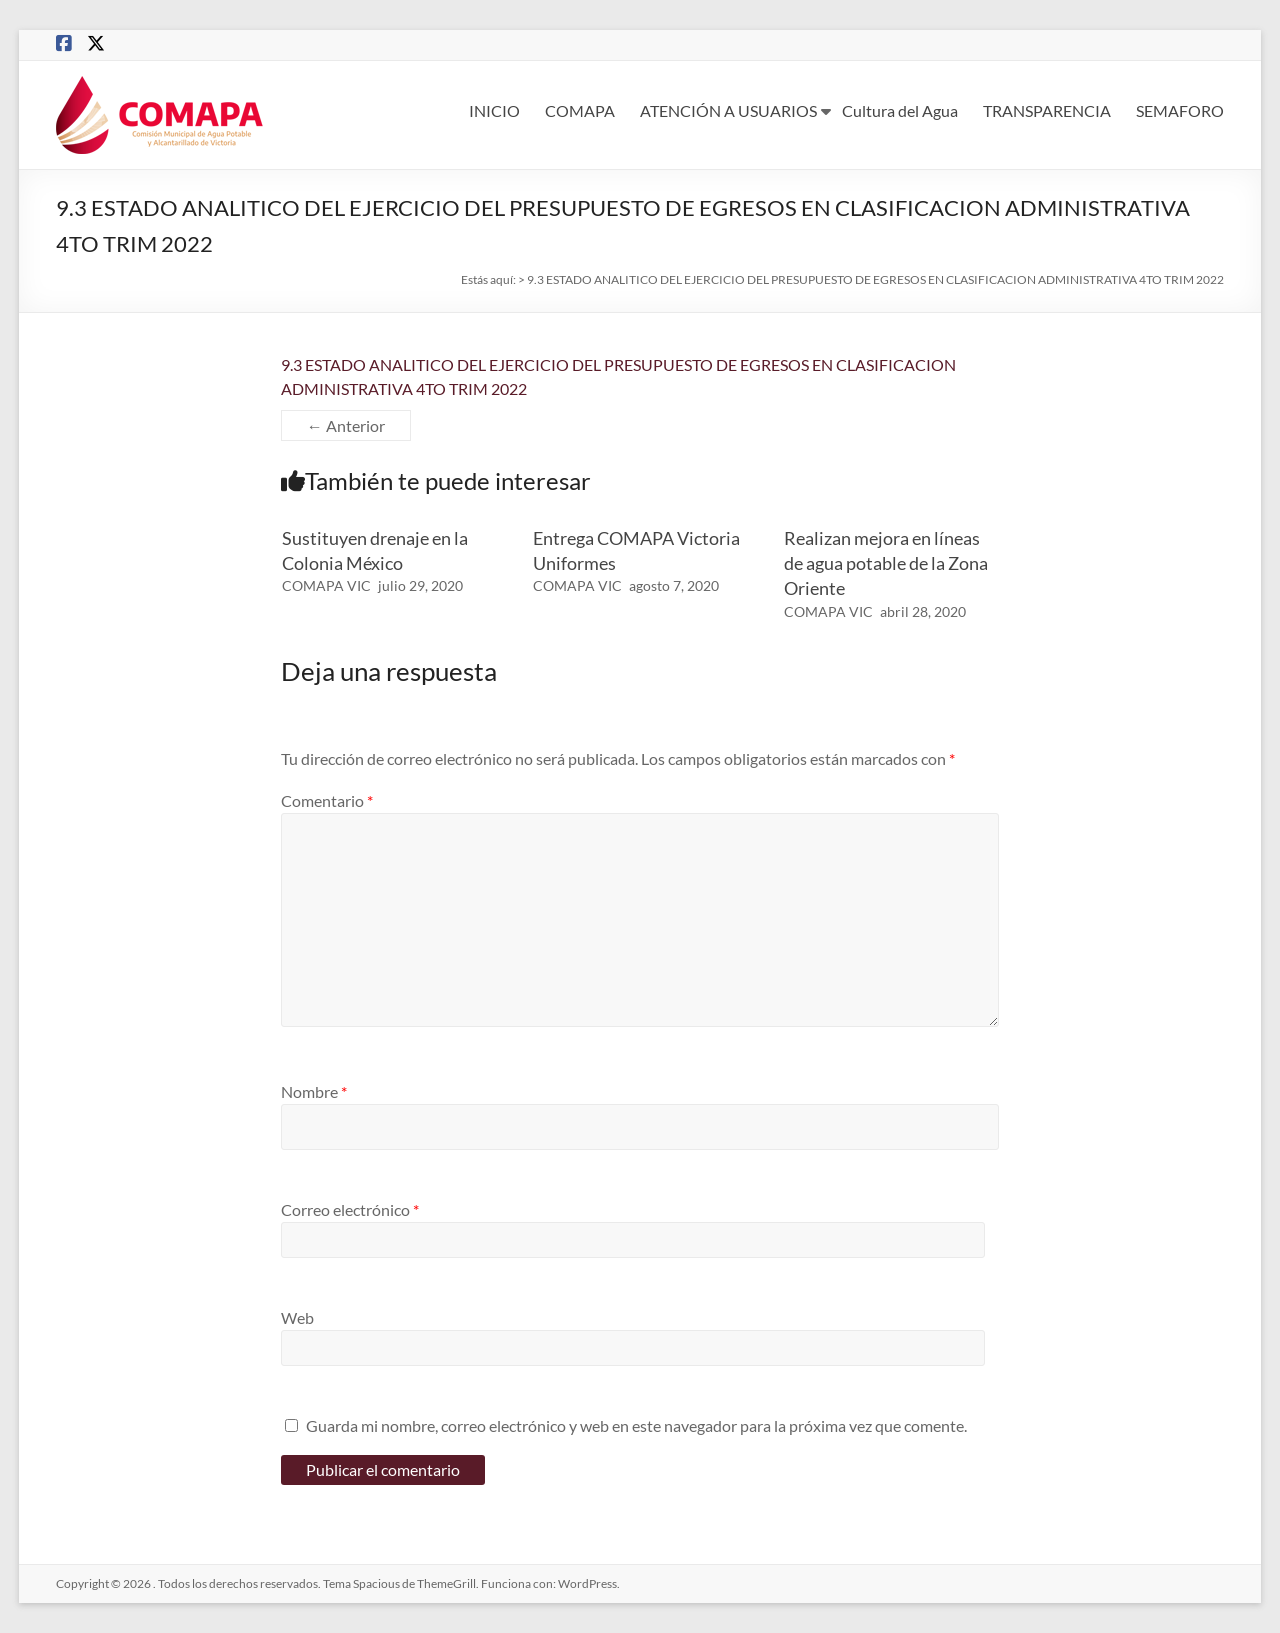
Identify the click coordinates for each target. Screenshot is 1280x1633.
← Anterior (346, 425)
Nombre (314, 1091)
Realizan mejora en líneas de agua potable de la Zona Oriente (886, 563)
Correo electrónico (350, 1209)
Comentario (327, 800)
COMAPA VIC (326, 585)
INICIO (494, 110)
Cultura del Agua (900, 110)
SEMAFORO (1180, 110)
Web (297, 1317)
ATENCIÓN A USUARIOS (728, 110)
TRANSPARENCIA (1047, 110)
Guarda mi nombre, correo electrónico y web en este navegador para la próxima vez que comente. (636, 1425)
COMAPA (580, 110)
